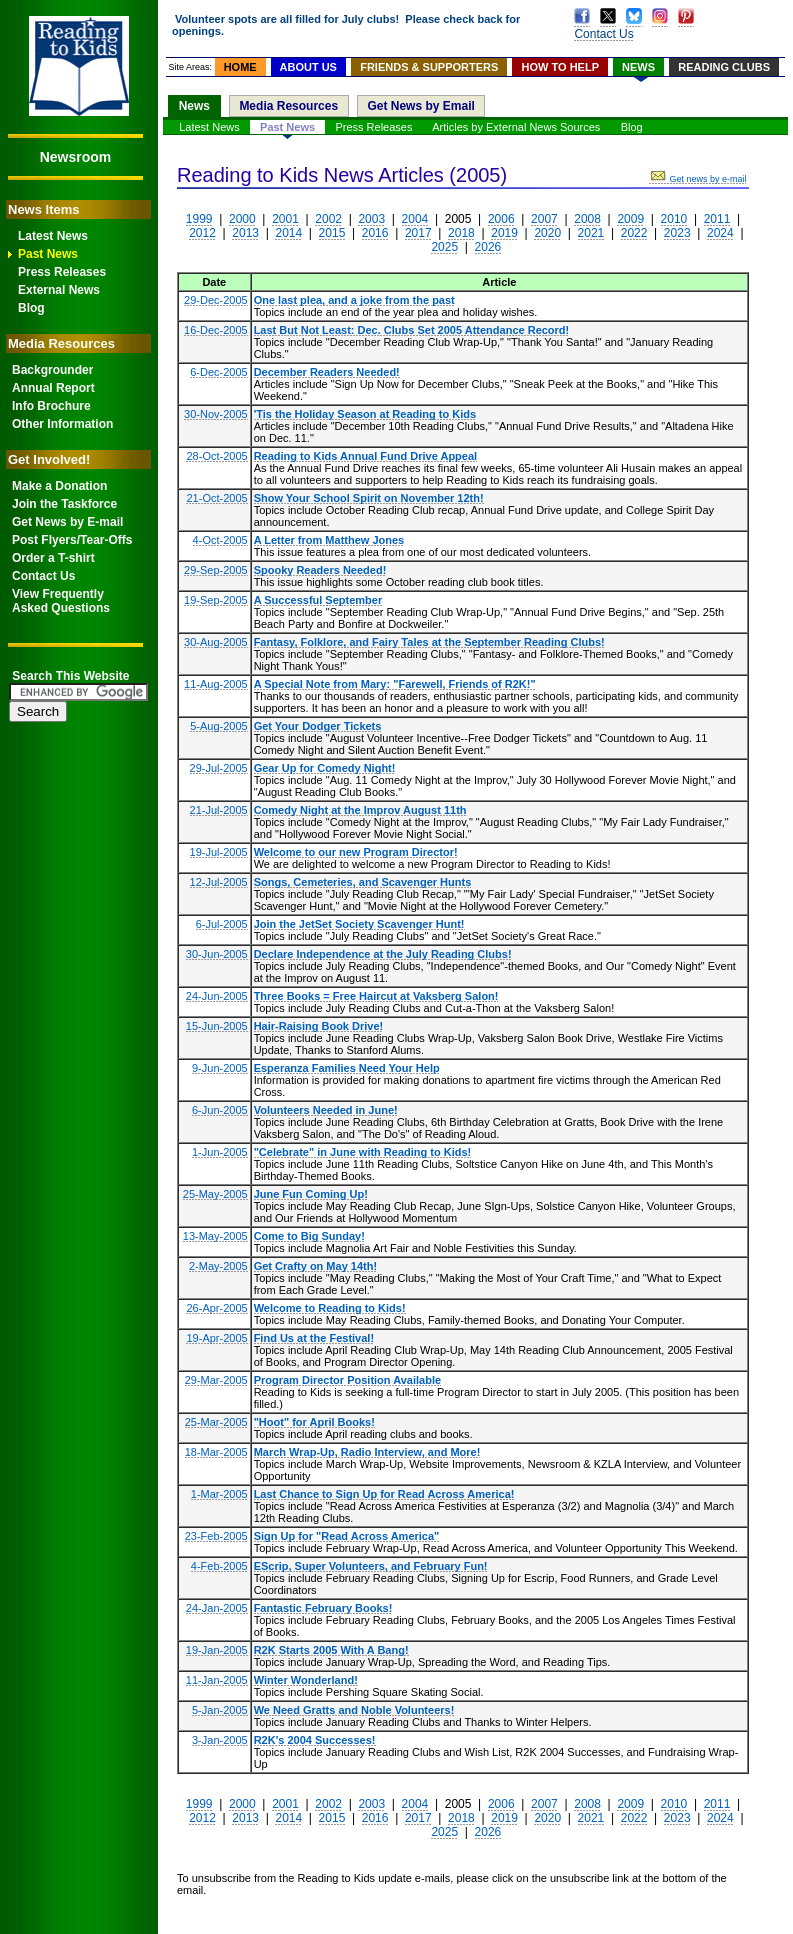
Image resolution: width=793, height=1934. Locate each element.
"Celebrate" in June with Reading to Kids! (363, 1152)
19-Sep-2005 (216, 600)
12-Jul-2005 (219, 882)
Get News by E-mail (67, 522)
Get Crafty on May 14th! (315, 1266)
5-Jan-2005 (220, 1710)
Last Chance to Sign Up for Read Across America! (384, 1494)
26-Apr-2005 (216, 1308)
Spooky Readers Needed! (320, 570)
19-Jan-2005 (217, 1650)
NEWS (638, 67)
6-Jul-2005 (222, 924)
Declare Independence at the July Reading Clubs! (383, 954)
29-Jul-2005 (219, 768)
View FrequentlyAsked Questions (61, 601)
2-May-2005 (218, 1266)
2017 (418, 233)
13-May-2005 (215, 1236)
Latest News (53, 236)
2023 (677, 233)
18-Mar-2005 (216, 1452)
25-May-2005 (215, 1194)
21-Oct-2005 (216, 498)
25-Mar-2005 (216, 1422)
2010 (674, 219)
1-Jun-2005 (220, 1152)
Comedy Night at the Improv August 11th (360, 810)
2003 (371, 219)
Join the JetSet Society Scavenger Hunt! (359, 924)
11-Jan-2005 (217, 1680)
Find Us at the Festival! (314, 1338)
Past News (48, 254)
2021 (591, 233)
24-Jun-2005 (217, 996)
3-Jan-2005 (220, 1740)
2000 (242, 219)
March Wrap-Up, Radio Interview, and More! (367, 1452)
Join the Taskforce (64, 504)
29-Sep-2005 (216, 570)
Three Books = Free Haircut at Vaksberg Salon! (376, 996)
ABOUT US (308, 67)
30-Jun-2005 (217, 954)
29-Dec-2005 (216, 300)
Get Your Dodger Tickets (318, 726)
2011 (717, 219)
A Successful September (318, 600)
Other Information (62, 424)
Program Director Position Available (347, 1380)
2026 (488, 247)
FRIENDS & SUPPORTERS (429, 67)
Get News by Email (420, 106)
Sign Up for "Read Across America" (347, 1536)
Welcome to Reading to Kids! (330, 1308)
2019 (504, 233)
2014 (288, 233)
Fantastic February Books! (323, 1608)
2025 (444, 247)
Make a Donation (59, 486)
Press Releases (62, 272)
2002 (328, 219)
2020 (547, 233)
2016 (375, 233)
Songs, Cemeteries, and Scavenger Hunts (363, 882)
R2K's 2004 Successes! (315, 1740)
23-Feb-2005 (216, 1536)
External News (59, 290)
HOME (240, 67)
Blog (31, 308)
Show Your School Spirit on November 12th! (369, 498)
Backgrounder (52, 370)
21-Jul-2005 (219, 810)
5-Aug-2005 (219, 726)
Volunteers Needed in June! (326, 1110)
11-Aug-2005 (216, 684)
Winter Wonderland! (306, 1680)
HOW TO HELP (560, 67)
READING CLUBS (724, 67)
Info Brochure (51, 406)
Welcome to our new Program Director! (356, 852)
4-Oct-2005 (220, 540)
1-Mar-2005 (219, 1494)
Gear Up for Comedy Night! (325, 768)
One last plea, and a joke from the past (354, 300)
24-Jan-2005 (217, 1608)
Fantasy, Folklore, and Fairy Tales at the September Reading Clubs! (429, 642)
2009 (630, 219)
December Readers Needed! (327, 372)
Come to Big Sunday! (309, 1236)
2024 (720, 233)
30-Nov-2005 (216, 414)
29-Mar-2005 (216, 1380)
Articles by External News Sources (516, 127)
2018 (461, 233)
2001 (285, 219)
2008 (587, 219)
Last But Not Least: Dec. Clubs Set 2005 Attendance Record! (412, 330)
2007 (544, 219)
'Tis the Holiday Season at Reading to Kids (365, 414)
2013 (245, 233)
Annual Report (53, 388)
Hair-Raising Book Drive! (319, 1026)
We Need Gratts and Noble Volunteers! (354, 1710)
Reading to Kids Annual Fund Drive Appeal (365, 456)
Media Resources (288, 106)
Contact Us (43, 576)
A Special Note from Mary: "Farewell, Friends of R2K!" (395, 684)
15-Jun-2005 (217, 1026)
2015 (332, 233)
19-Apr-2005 (216, 1338)
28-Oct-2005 (216, 456)
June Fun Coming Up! (311, 1194)
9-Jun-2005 (220, 1068)
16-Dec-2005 (216, 330)
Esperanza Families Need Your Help (347, 1068)
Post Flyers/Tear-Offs (72, 540)
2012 (202, 233)
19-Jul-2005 (219, 852)
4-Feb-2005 (219, 1566)
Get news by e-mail (697, 179)
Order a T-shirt (53, 558)
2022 (634, 233)
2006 (501, 219)
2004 (415, 219)
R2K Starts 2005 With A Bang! (331, 1650)
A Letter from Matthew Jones (329, 540)
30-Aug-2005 (216, 642)
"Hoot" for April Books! (314, 1422)
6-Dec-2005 (218, 372)
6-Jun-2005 (220, 1110)
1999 (199, 219)
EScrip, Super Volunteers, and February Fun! (371, 1566)
